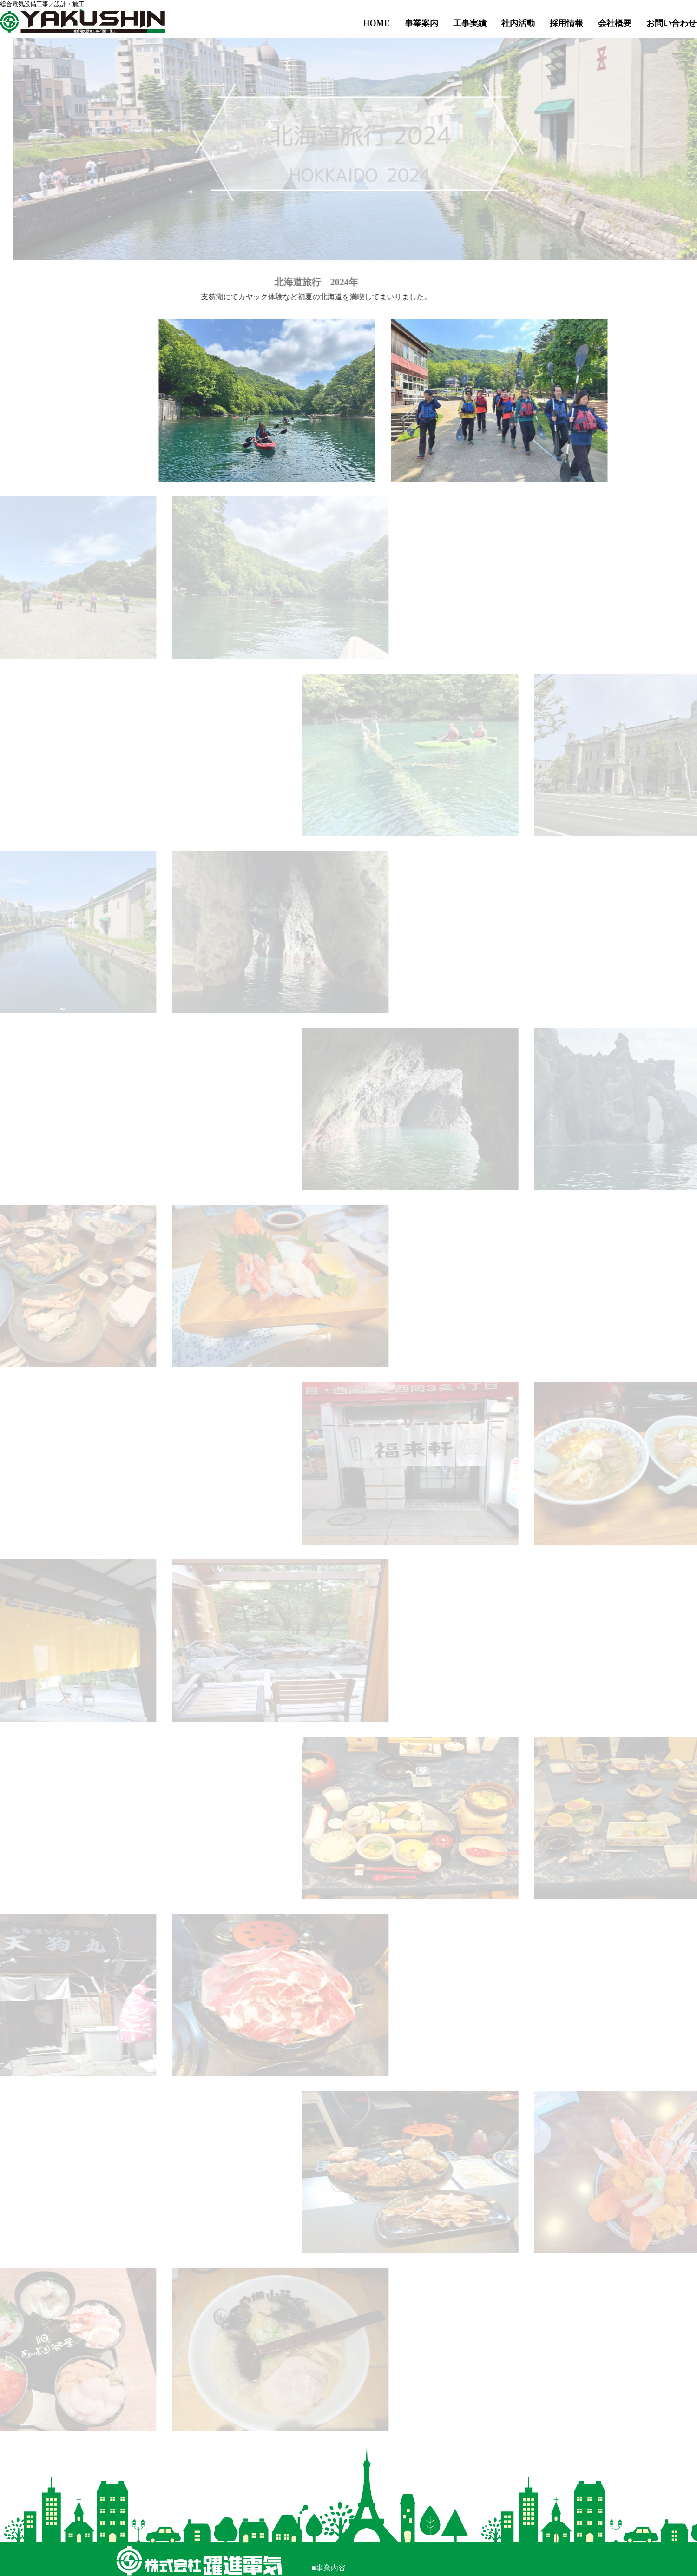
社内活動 (518, 23)
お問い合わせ (671, 23)
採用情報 (566, 23)
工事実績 (470, 23)
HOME (376, 23)
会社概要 (614, 23)
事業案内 (421, 23)
